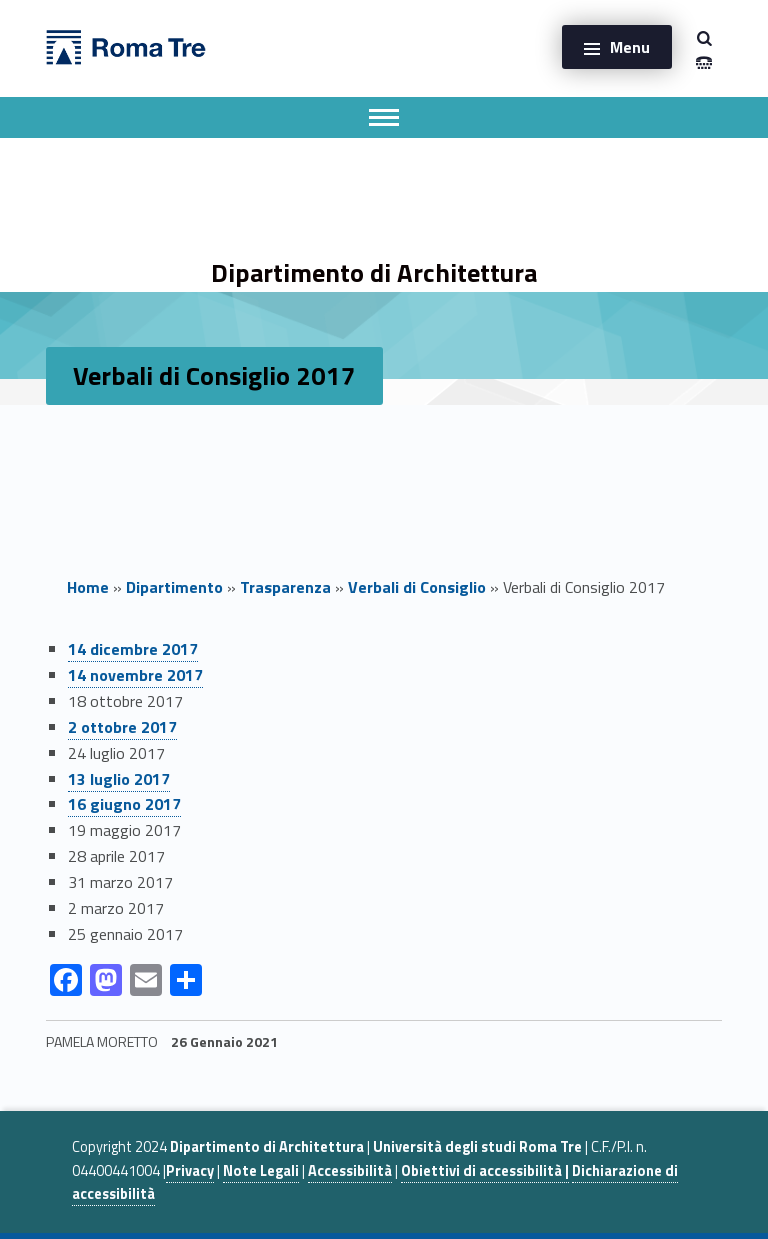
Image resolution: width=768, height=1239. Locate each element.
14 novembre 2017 (135, 675)
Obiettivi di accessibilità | (485, 1171)
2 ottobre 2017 (122, 727)
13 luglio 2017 (119, 779)
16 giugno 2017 (124, 804)
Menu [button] (630, 47)
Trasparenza (285, 587)
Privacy (190, 1171)
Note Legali (261, 1171)
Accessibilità (350, 1171)
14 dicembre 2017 (133, 649)
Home (88, 587)
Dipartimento (174, 587)
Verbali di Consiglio (417, 587)
